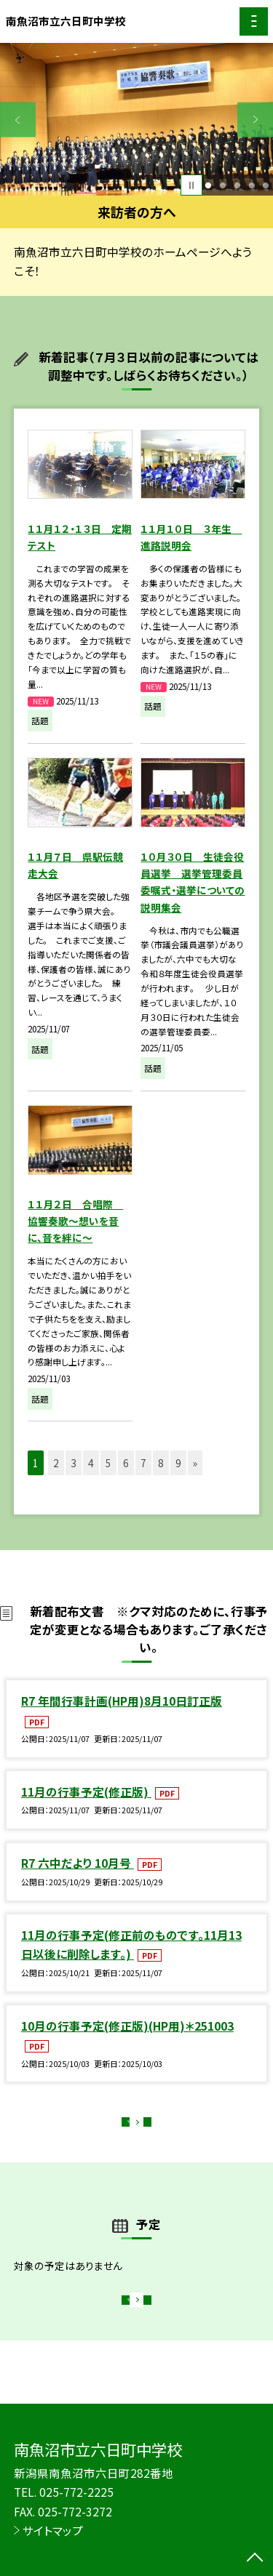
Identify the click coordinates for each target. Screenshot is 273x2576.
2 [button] (222, 185)
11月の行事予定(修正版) (86, 1791)
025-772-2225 (76, 2492)
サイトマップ (53, 2530)
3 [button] (237, 185)
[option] (136, 119)
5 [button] (266, 185)
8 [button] (161, 1463)
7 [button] (143, 1463)
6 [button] (126, 1463)
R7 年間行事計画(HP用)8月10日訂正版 (121, 1701)
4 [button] (251, 185)
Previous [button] (18, 119)
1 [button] (208, 185)
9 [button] (178, 1463)
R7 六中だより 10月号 (77, 1863)
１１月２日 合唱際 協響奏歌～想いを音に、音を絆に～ (75, 1221)
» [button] (195, 1463)
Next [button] (255, 119)
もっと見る (129, 2125)
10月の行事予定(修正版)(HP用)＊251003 (127, 2026)
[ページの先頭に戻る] (255, 2558)
